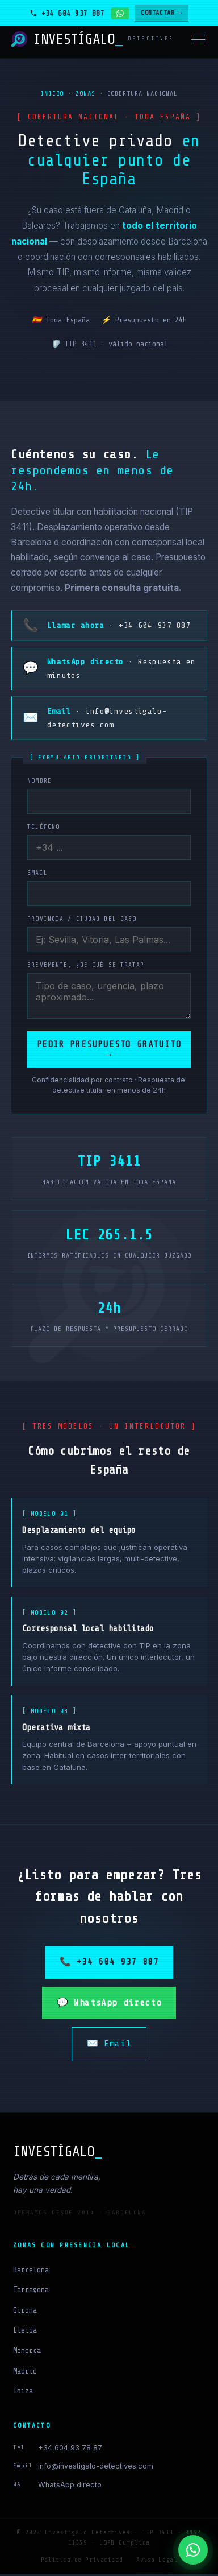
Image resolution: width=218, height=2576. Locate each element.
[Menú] (198, 40)
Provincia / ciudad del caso (81, 919)
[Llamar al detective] (67, 13)
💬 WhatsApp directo (109, 2004)
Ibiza (23, 2392)
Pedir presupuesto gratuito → (109, 1050)
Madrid (25, 2372)
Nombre (39, 780)
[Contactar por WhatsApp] (120, 13)
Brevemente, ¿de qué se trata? (85, 965)
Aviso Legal (156, 2561)
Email (37, 872)
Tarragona (31, 2291)
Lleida (25, 2331)
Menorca (27, 2352)
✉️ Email (109, 2045)
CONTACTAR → (161, 12)
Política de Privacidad (82, 2561)
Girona (25, 2312)
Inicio (52, 93)
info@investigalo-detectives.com (95, 2467)
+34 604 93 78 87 (70, 2449)
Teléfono (43, 826)
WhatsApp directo (70, 2486)
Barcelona (31, 2271)
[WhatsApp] (193, 2550)
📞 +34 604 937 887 (109, 1963)
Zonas (85, 93)
